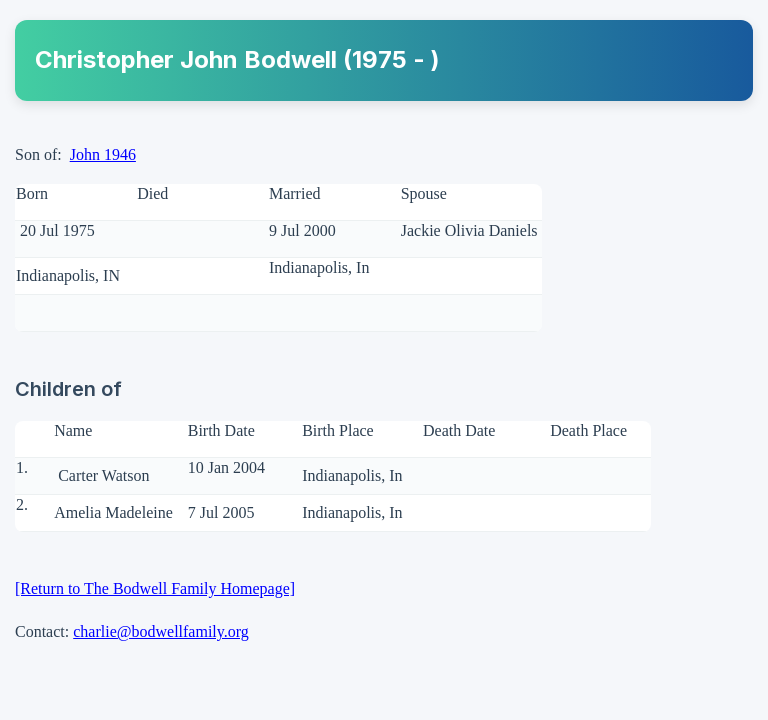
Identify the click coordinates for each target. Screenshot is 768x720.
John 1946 (103, 154)
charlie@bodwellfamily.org (161, 631)
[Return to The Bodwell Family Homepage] (155, 588)
